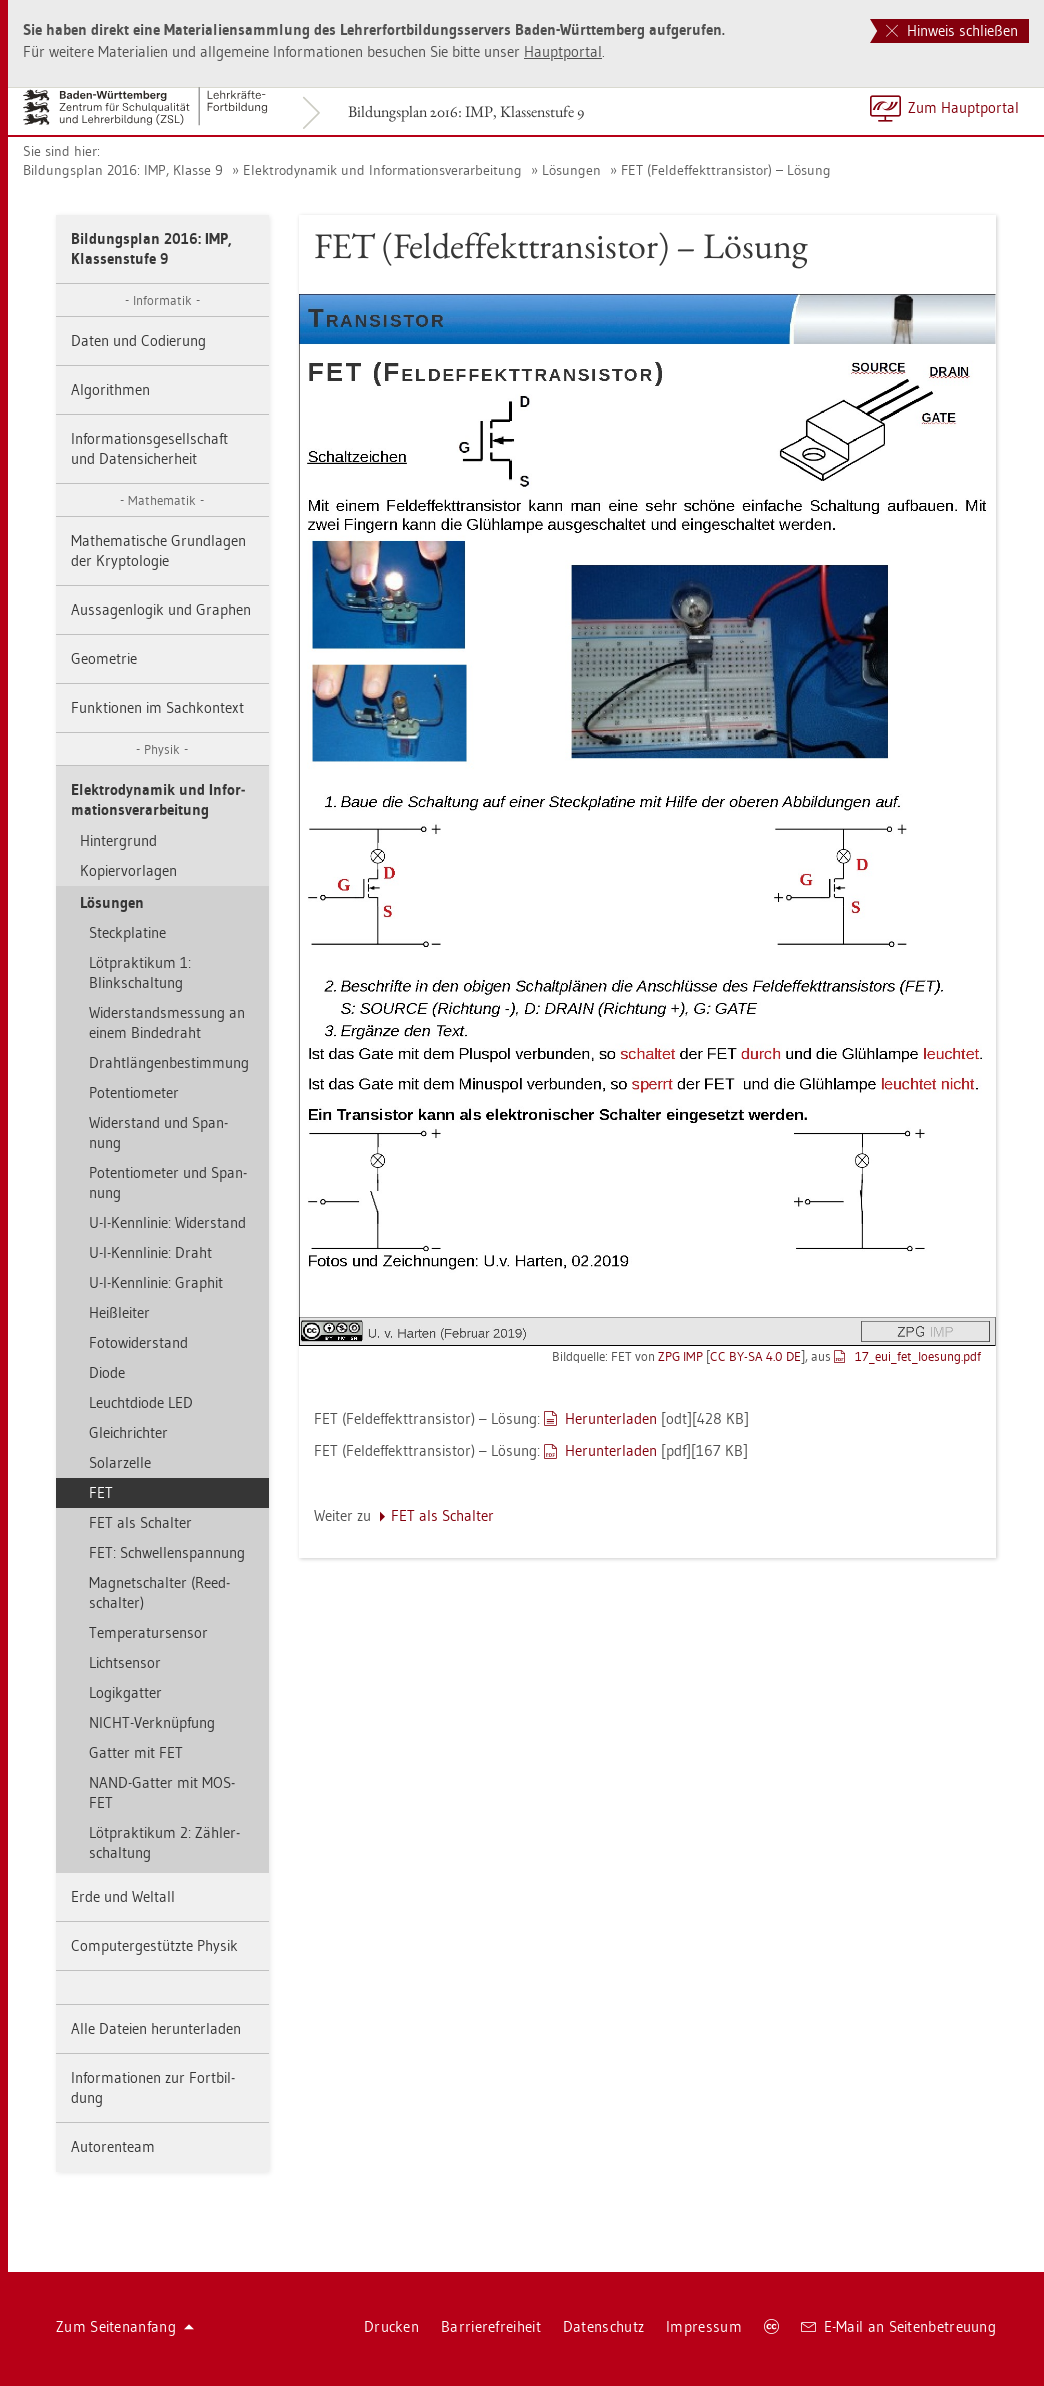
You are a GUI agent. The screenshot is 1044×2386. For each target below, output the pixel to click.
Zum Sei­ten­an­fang (125, 2326)
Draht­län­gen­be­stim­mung (169, 1062)
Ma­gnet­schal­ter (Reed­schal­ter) (159, 1592)
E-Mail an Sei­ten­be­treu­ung (898, 2326)
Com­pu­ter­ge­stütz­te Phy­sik (154, 1945)
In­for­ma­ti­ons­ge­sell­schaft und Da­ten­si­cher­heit (149, 448)
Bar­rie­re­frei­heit (491, 2326)
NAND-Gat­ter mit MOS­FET (162, 1792)
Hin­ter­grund (118, 840)
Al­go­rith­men (110, 389)
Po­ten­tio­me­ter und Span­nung (168, 1182)
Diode (107, 1372)
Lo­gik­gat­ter (125, 1692)
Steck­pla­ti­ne (127, 932)
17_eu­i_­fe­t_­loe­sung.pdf (918, 1356)
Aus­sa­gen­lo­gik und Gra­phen (161, 609)
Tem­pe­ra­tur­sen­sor (148, 1632)
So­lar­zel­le (120, 1462)
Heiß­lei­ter (119, 1312)
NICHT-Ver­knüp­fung (152, 1722)
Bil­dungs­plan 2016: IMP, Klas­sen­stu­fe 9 (466, 111)
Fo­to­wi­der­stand (138, 1342)
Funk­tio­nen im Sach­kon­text (157, 707)
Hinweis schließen (952, 30)
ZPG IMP (680, 1356)
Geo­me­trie (104, 658)
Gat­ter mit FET (136, 1752)
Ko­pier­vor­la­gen (128, 870)
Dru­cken (391, 2326)
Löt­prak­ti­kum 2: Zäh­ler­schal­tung (164, 1842)
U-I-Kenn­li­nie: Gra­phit (156, 1282)
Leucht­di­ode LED (141, 1402)
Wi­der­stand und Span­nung (158, 1132)
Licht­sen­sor (125, 1662)
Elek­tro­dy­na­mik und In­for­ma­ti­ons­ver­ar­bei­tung (382, 170)
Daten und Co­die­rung (138, 340)
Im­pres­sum (704, 2326)
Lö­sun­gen (571, 170)
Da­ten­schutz (603, 2326)
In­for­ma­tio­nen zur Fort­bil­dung (153, 2087)
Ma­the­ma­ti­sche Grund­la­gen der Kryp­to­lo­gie (158, 550)
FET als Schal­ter (140, 1522)
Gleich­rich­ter (128, 1432)
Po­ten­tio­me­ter (134, 1092)
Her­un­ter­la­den (611, 1418)
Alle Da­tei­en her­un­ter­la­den (156, 2028)
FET (101, 1492)
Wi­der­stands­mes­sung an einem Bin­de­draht (167, 1022)
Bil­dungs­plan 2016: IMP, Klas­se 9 (123, 170)
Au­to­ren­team (113, 2146)
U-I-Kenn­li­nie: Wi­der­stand (167, 1222)
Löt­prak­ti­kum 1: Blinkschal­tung (140, 972)
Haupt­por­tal (563, 51)
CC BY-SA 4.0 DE (755, 1356)
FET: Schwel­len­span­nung (167, 1552)
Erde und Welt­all (123, 1896)
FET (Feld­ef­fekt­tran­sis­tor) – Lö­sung (726, 170)
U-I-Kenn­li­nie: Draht (150, 1252)
